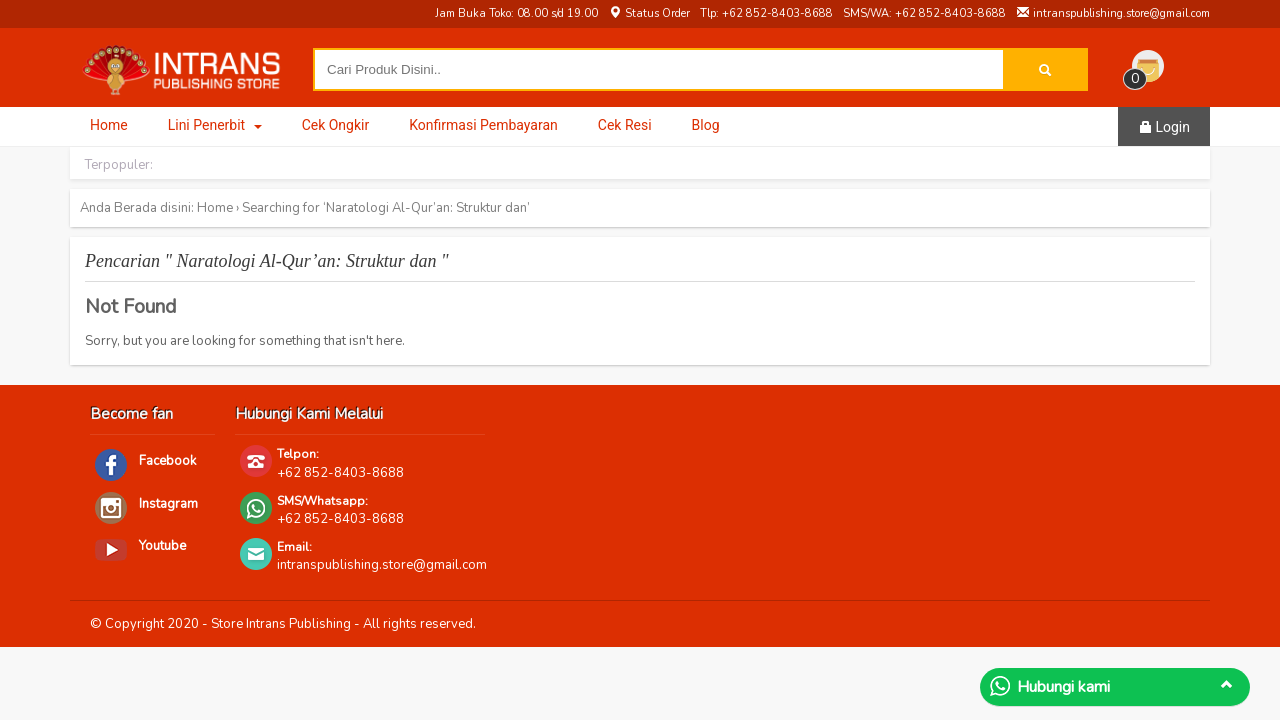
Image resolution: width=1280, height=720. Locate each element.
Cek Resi (625, 125)
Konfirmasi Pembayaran (483, 125)
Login (1164, 127)
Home (109, 125)
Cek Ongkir (336, 125)
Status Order (649, 13)
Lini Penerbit (215, 125)
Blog (706, 125)
